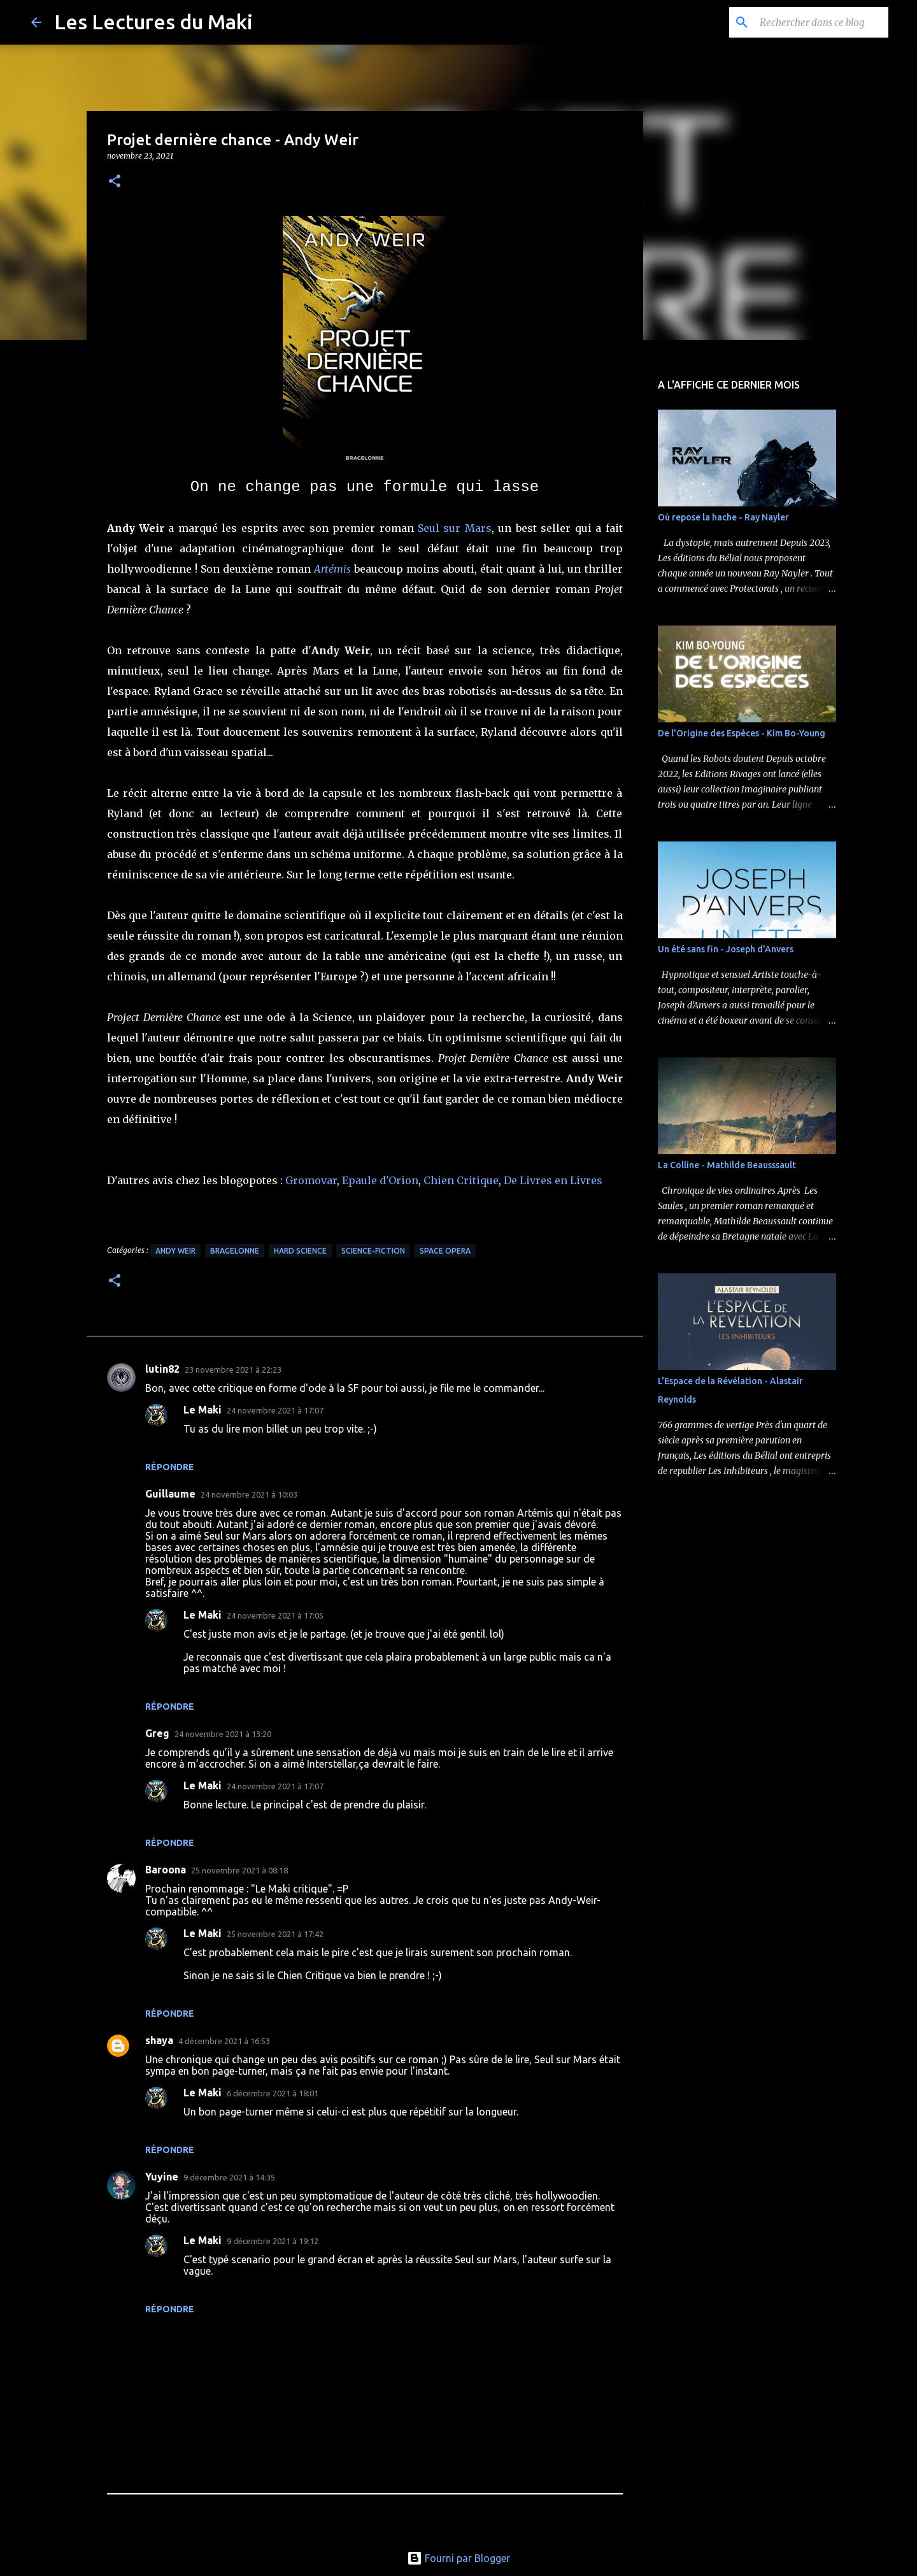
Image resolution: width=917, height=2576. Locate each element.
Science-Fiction (373, 1251)
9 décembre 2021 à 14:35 (229, 2177)
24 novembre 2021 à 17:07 (275, 1410)
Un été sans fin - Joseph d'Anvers (725, 949)
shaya (159, 2040)
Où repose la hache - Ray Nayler (723, 517)
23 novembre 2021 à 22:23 (233, 1369)
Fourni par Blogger (458, 2558)
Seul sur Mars (455, 528)
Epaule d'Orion (380, 1180)
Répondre (169, 1467)
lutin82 (162, 1369)
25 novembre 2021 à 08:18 (239, 1870)
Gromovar (311, 1180)
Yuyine (161, 2176)
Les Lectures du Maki (153, 21)
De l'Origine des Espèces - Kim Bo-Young (741, 733)
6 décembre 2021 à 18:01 (272, 2093)
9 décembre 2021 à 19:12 (272, 2240)
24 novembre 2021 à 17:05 (275, 1615)
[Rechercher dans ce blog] (821, 22)
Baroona (165, 1869)
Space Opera (445, 1251)
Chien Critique (461, 1180)
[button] (114, 181)
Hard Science (300, 1251)
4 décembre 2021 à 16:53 (224, 2040)
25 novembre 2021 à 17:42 (275, 1933)
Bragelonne (234, 1251)
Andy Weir (175, 1251)
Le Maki (202, 1409)
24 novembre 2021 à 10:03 (249, 1494)
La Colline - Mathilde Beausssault (727, 1165)
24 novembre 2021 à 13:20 (222, 1733)
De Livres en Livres (553, 1180)
